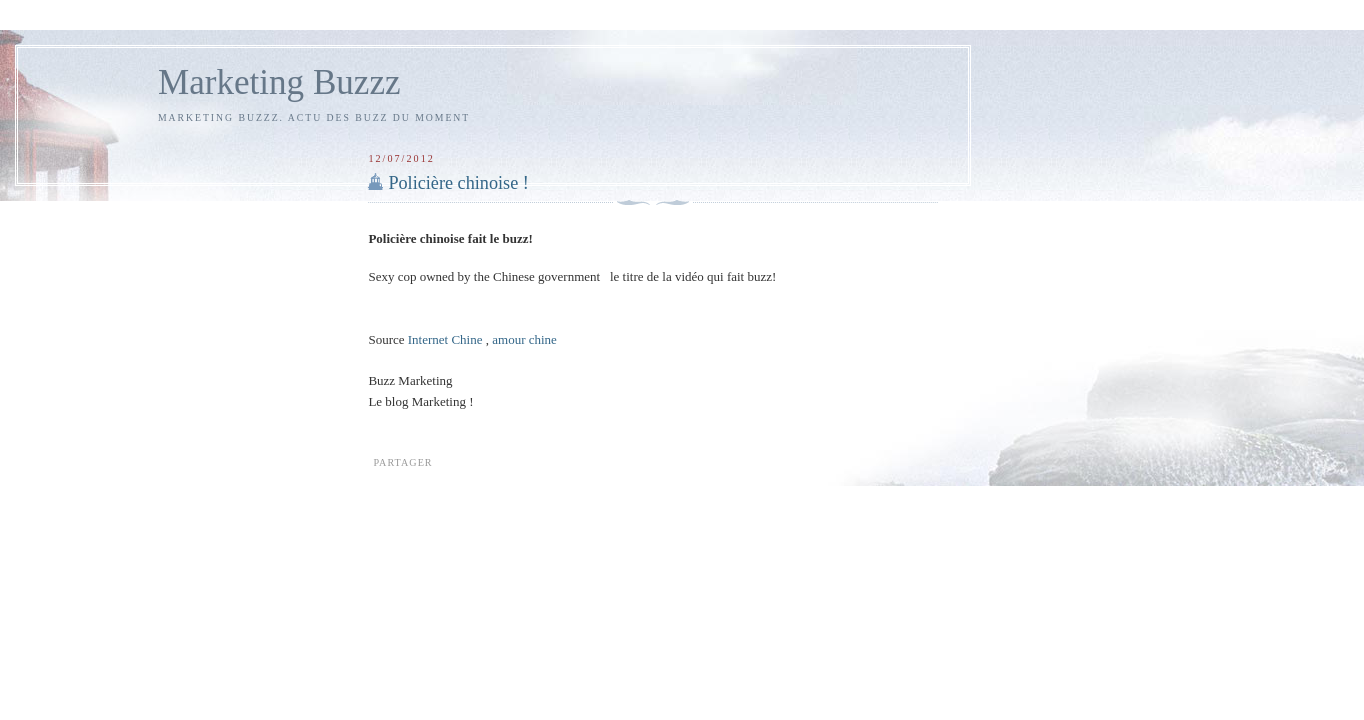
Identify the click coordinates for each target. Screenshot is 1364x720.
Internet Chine (445, 339)
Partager (402, 462)
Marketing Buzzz (279, 82)
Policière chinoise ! (458, 183)
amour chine (524, 339)
